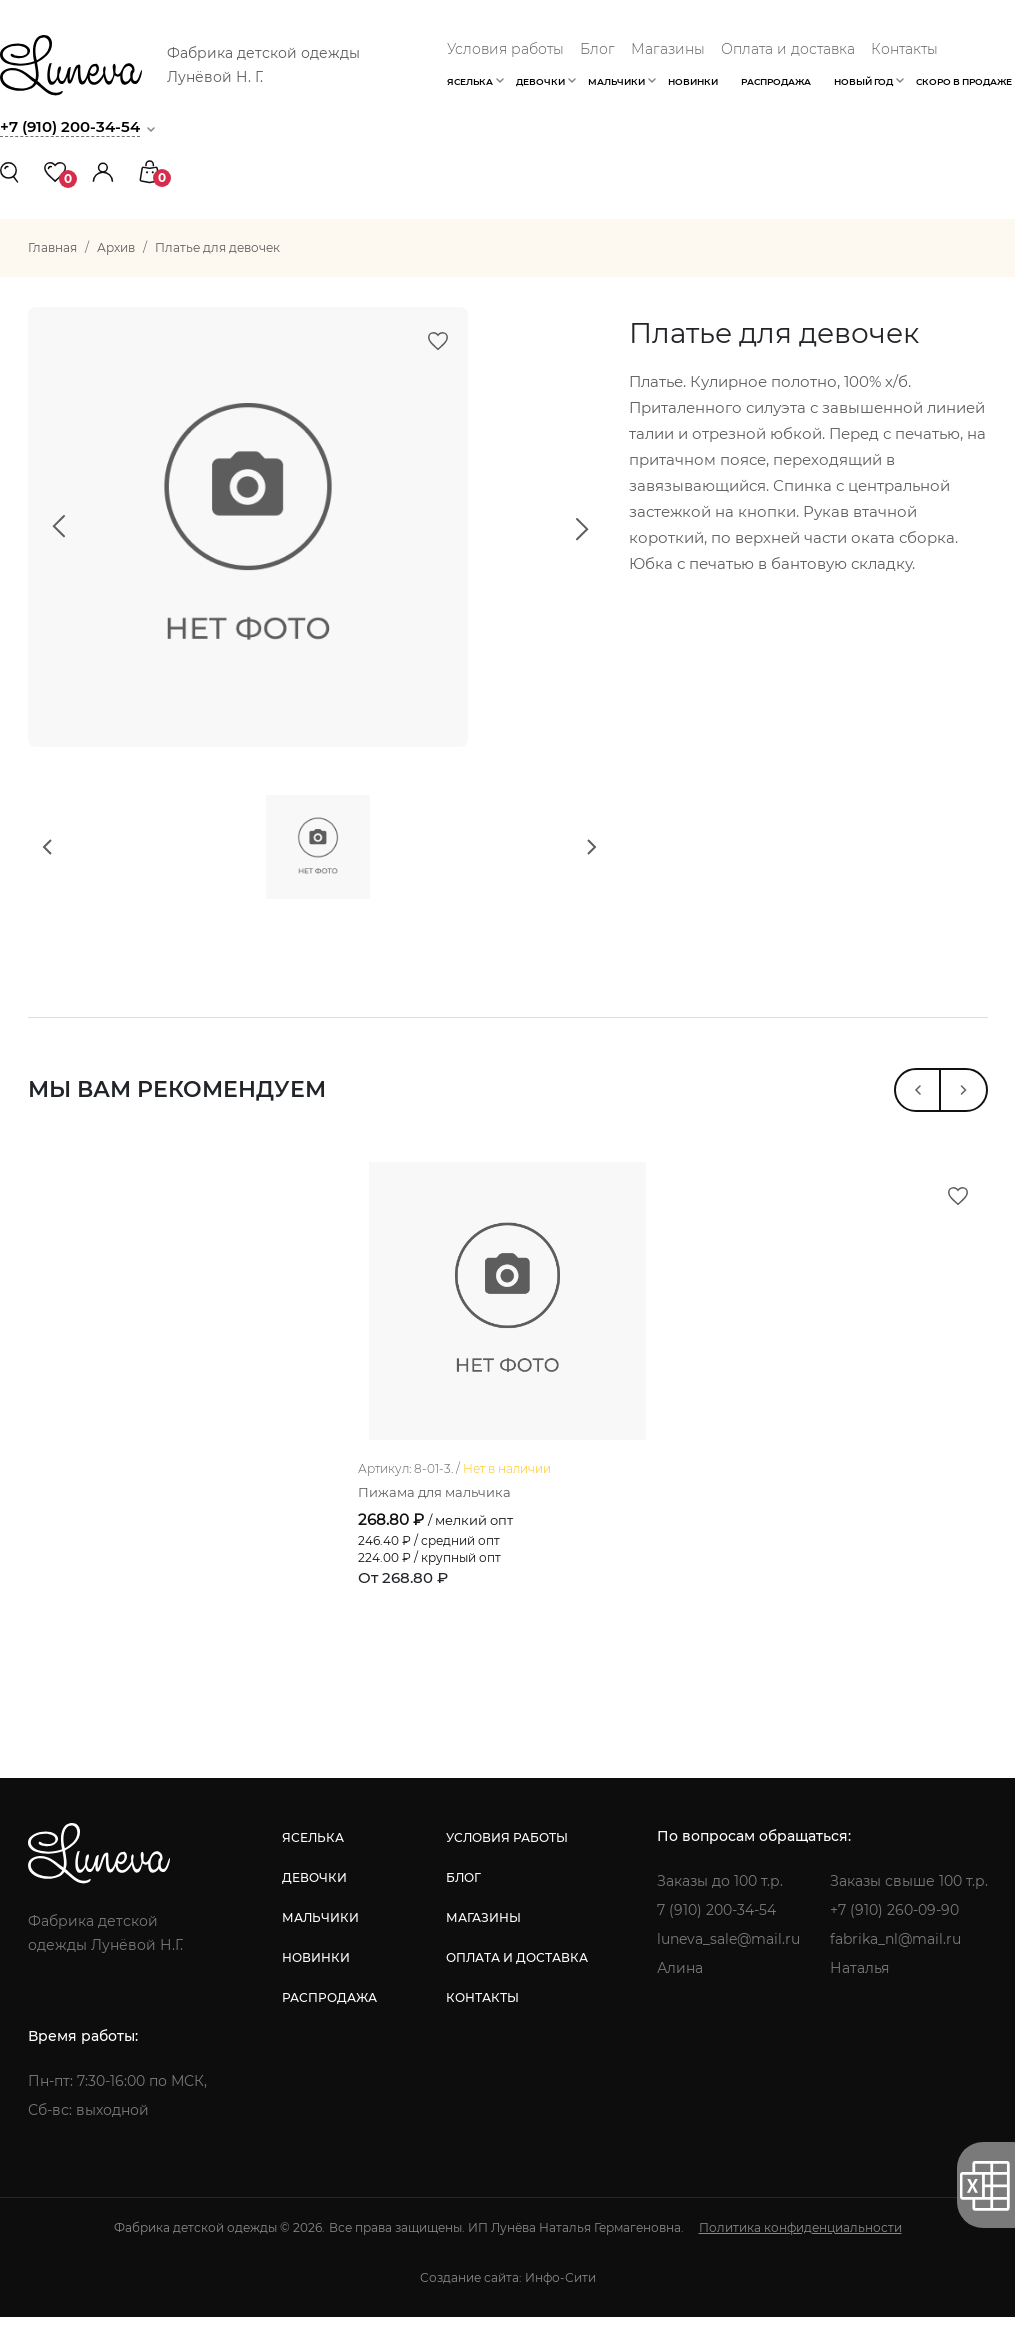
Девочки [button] (540, 81)
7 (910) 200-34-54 (716, 1925)
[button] (103, 170)
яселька (313, 1852)
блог (463, 1892)
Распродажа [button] (776, 81)
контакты (482, 2012)
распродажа (329, 2012)
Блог (597, 49)
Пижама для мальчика (440, 1506)
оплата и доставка (517, 1972)
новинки (316, 1972)
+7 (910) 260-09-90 (894, 1925)
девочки (314, 1892)
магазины (483, 1932)
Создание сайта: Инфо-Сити (508, 2292)
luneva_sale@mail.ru (728, 1954)
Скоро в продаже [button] (964, 81)
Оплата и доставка (788, 49)
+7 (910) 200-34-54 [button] (70, 126)
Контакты (904, 49)
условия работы (507, 1852)
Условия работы (505, 49)
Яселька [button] (470, 81)
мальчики (320, 1932)
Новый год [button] (863, 81)
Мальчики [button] (616, 81)
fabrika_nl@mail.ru (895, 1954)
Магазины (668, 49)
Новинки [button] (693, 81)
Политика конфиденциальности (800, 2242)
